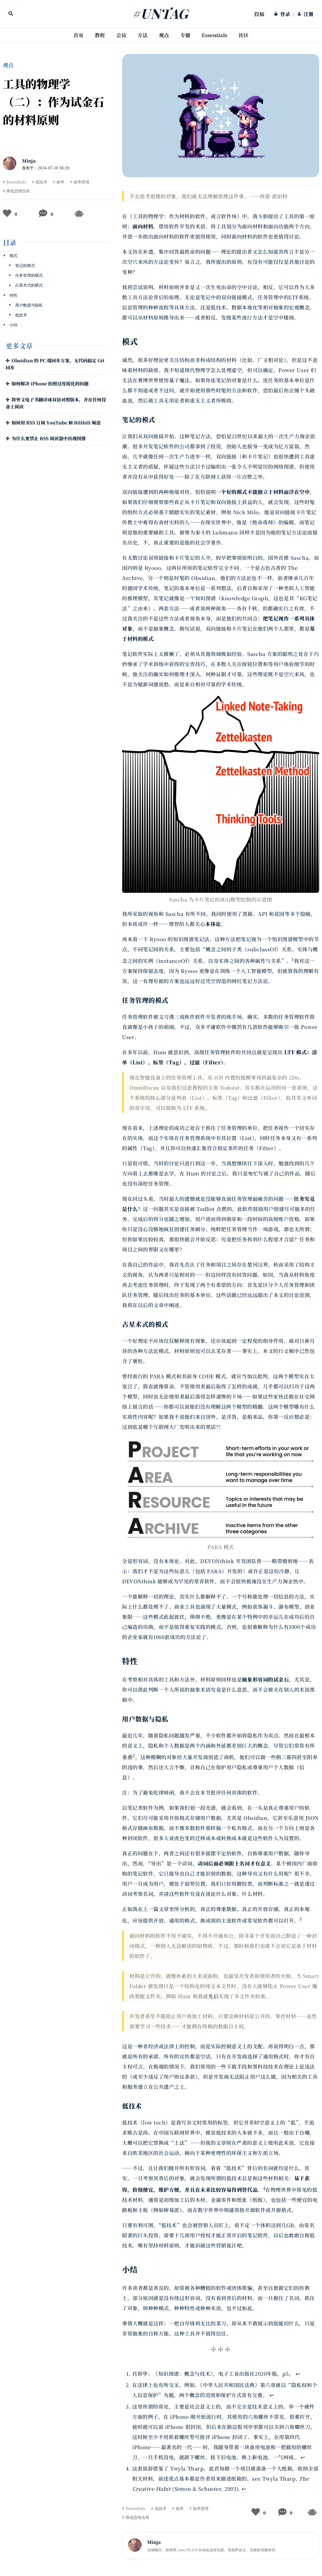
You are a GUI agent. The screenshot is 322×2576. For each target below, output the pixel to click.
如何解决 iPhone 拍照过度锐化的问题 (50, 383)
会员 (121, 35)
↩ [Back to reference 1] (298, 2373)
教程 (100, 35)
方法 (143, 35)
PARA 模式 (163, 1376)
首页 (78, 35)
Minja (29, 161)
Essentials (214, 35)
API (262, 913)
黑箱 (247, 913)
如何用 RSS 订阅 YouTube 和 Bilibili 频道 (56, 422)
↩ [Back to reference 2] (271, 2395)
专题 (185, 35)
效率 (60, 182)
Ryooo (153, 567)
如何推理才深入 (182, 674)
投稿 (259, 13)
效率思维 (81, 182)
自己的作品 (287, 1173)
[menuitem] (259, 14)
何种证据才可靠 (224, 674)
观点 (164, 35)
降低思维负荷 (18, 191)
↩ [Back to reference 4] (244, 2488)
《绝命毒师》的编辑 (270, 522)
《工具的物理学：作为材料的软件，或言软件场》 (184, 216)
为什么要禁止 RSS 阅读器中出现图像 (49, 438)
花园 (279, 913)
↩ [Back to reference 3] (303, 2457)
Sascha (300, 557)
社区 (243, 35)
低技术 (41, 182)
